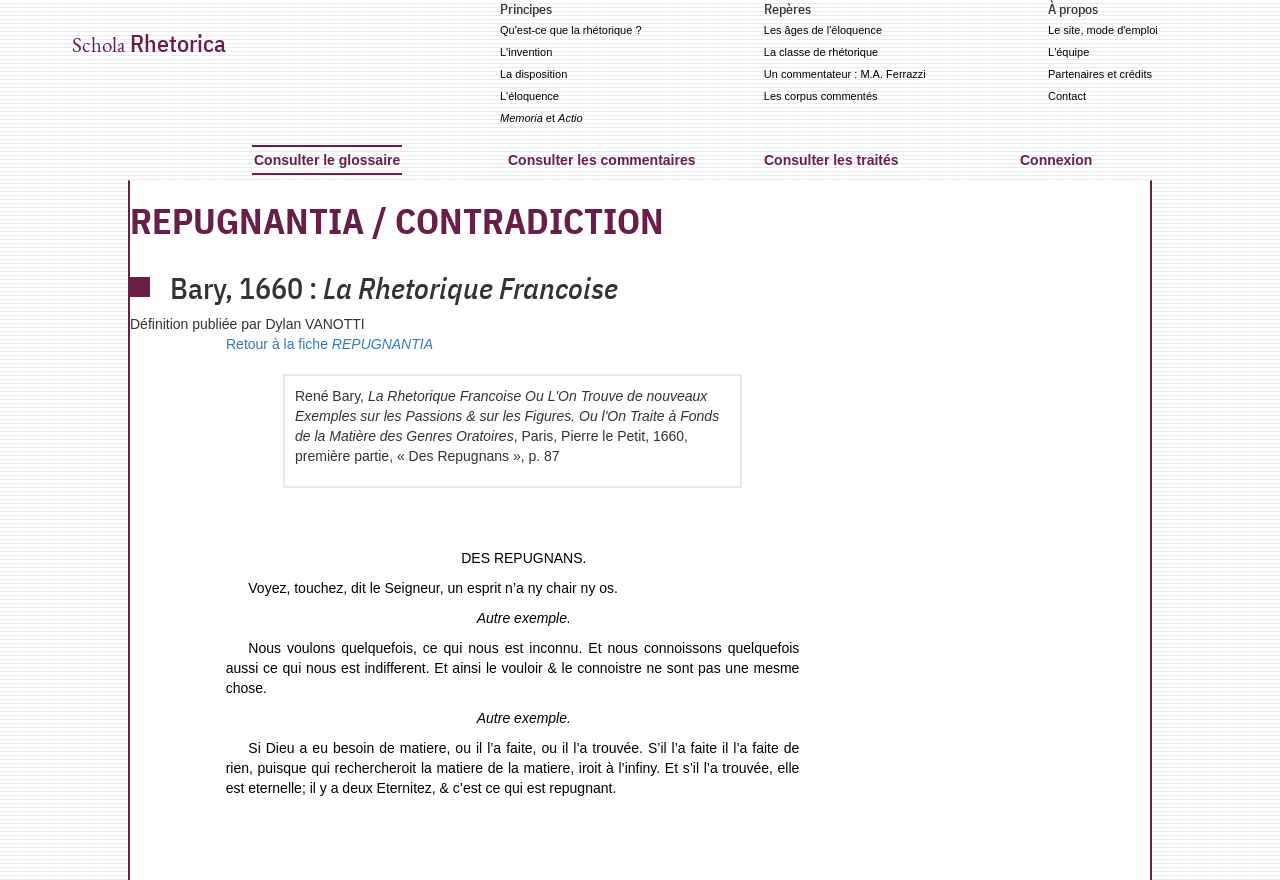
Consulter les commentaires (602, 160)
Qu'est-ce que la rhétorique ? (571, 30)
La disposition (533, 74)
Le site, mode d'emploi (1103, 30)
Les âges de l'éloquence (823, 30)
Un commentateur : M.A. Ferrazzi (845, 74)
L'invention (526, 52)
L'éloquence (529, 96)
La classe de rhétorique (821, 52)
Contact (1067, 96)
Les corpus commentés (821, 96)
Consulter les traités (831, 160)
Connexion (1056, 160)
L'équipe (1068, 52)
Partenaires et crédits (1100, 74)
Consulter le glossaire (327, 160)
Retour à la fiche (329, 344)
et (541, 118)
